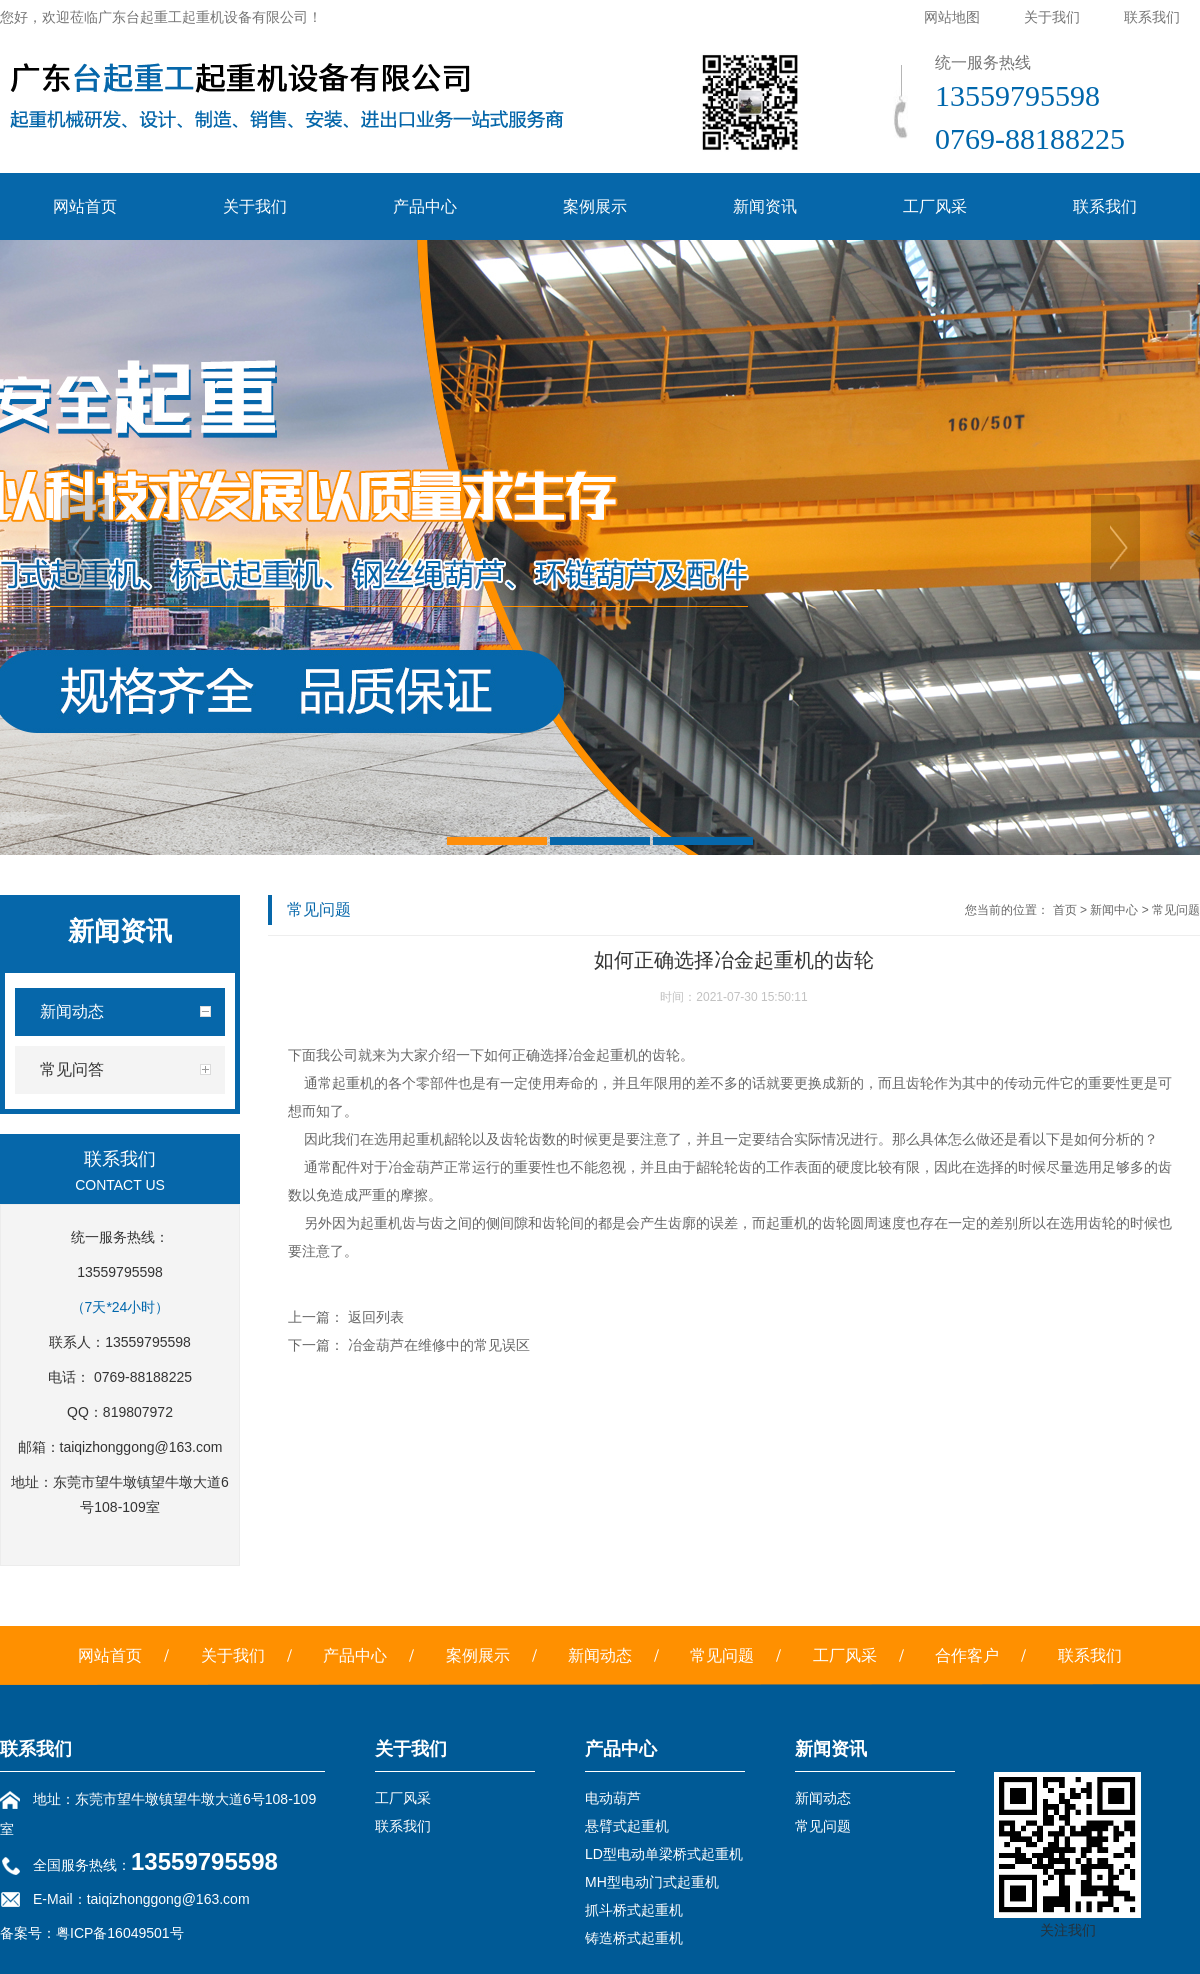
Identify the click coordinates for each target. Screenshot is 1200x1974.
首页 (1065, 910)
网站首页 (85, 206)
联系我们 (1152, 17)
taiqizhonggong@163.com (141, 1447)
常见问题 (1176, 910)
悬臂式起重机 (627, 1826)
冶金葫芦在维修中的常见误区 (439, 1345)
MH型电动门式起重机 (652, 1882)
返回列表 (376, 1317)
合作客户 (967, 1655)
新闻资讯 (765, 206)
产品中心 (425, 206)
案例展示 (595, 206)
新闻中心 (1114, 910)
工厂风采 (935, 206)
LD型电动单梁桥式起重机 (664, 1854)
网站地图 (952, 17)
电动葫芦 (613, 1798)
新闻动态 (600, 1655)
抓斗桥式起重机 (634, 1910)
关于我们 (1052, 17)
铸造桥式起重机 (634, 1938)
